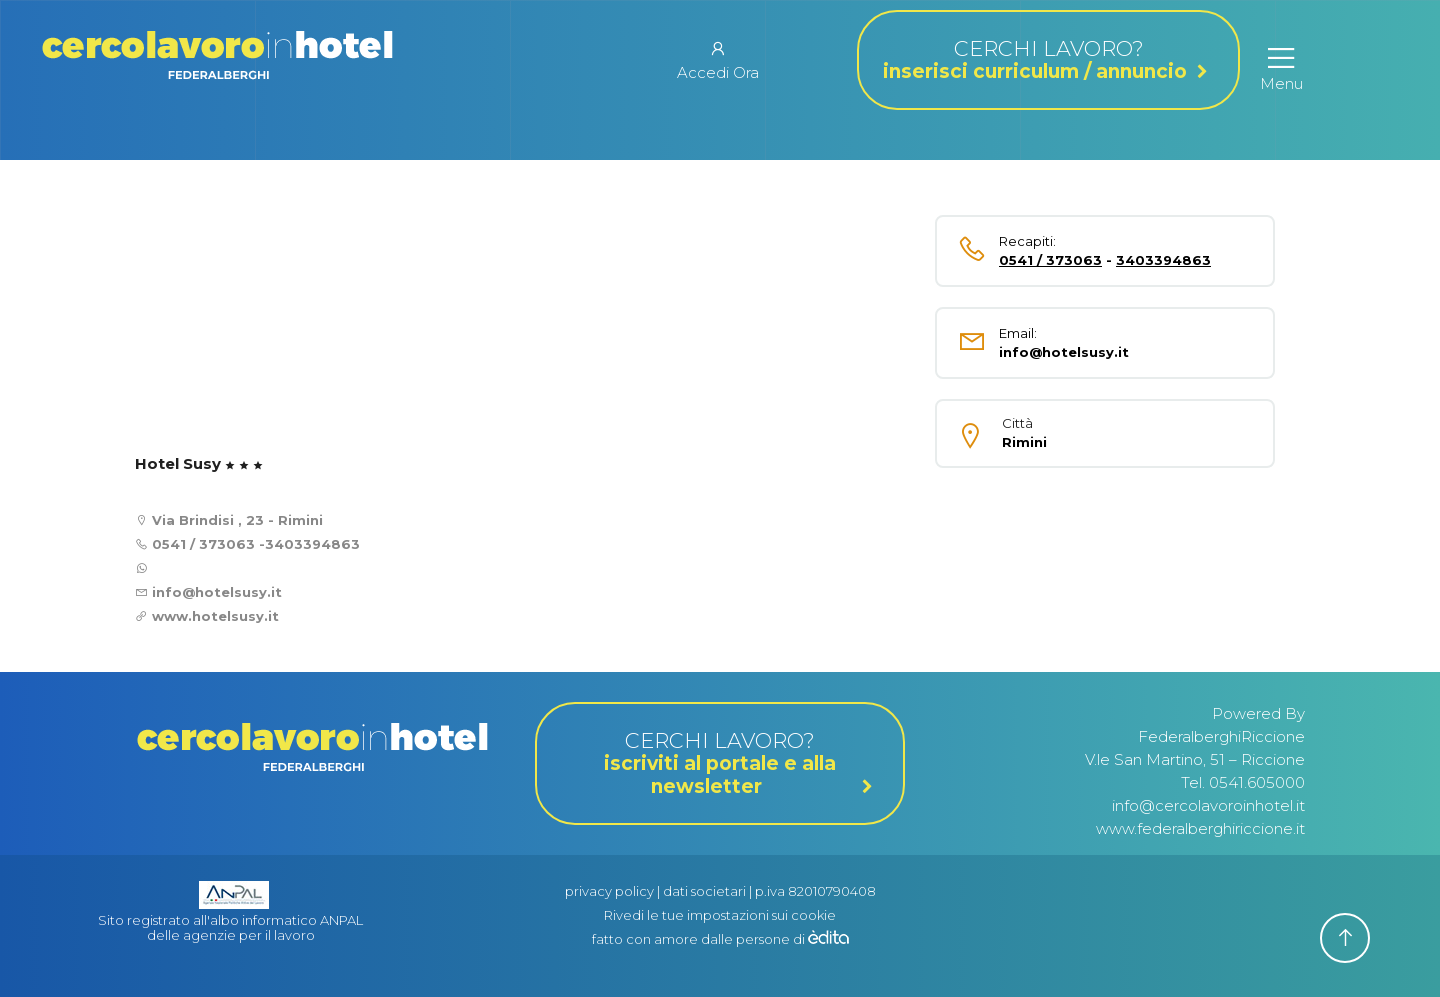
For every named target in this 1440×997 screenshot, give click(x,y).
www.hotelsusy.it (215, 616)
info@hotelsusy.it (215, 592)
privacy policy (609, 891)
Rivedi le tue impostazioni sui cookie (720, 915)
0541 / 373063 (203, 544)
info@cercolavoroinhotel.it (1208, 805)
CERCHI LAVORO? (1048, 60)
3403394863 (312, 544)
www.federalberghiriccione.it (1200, 828)
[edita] (828, 939)
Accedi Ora (718, 60)
